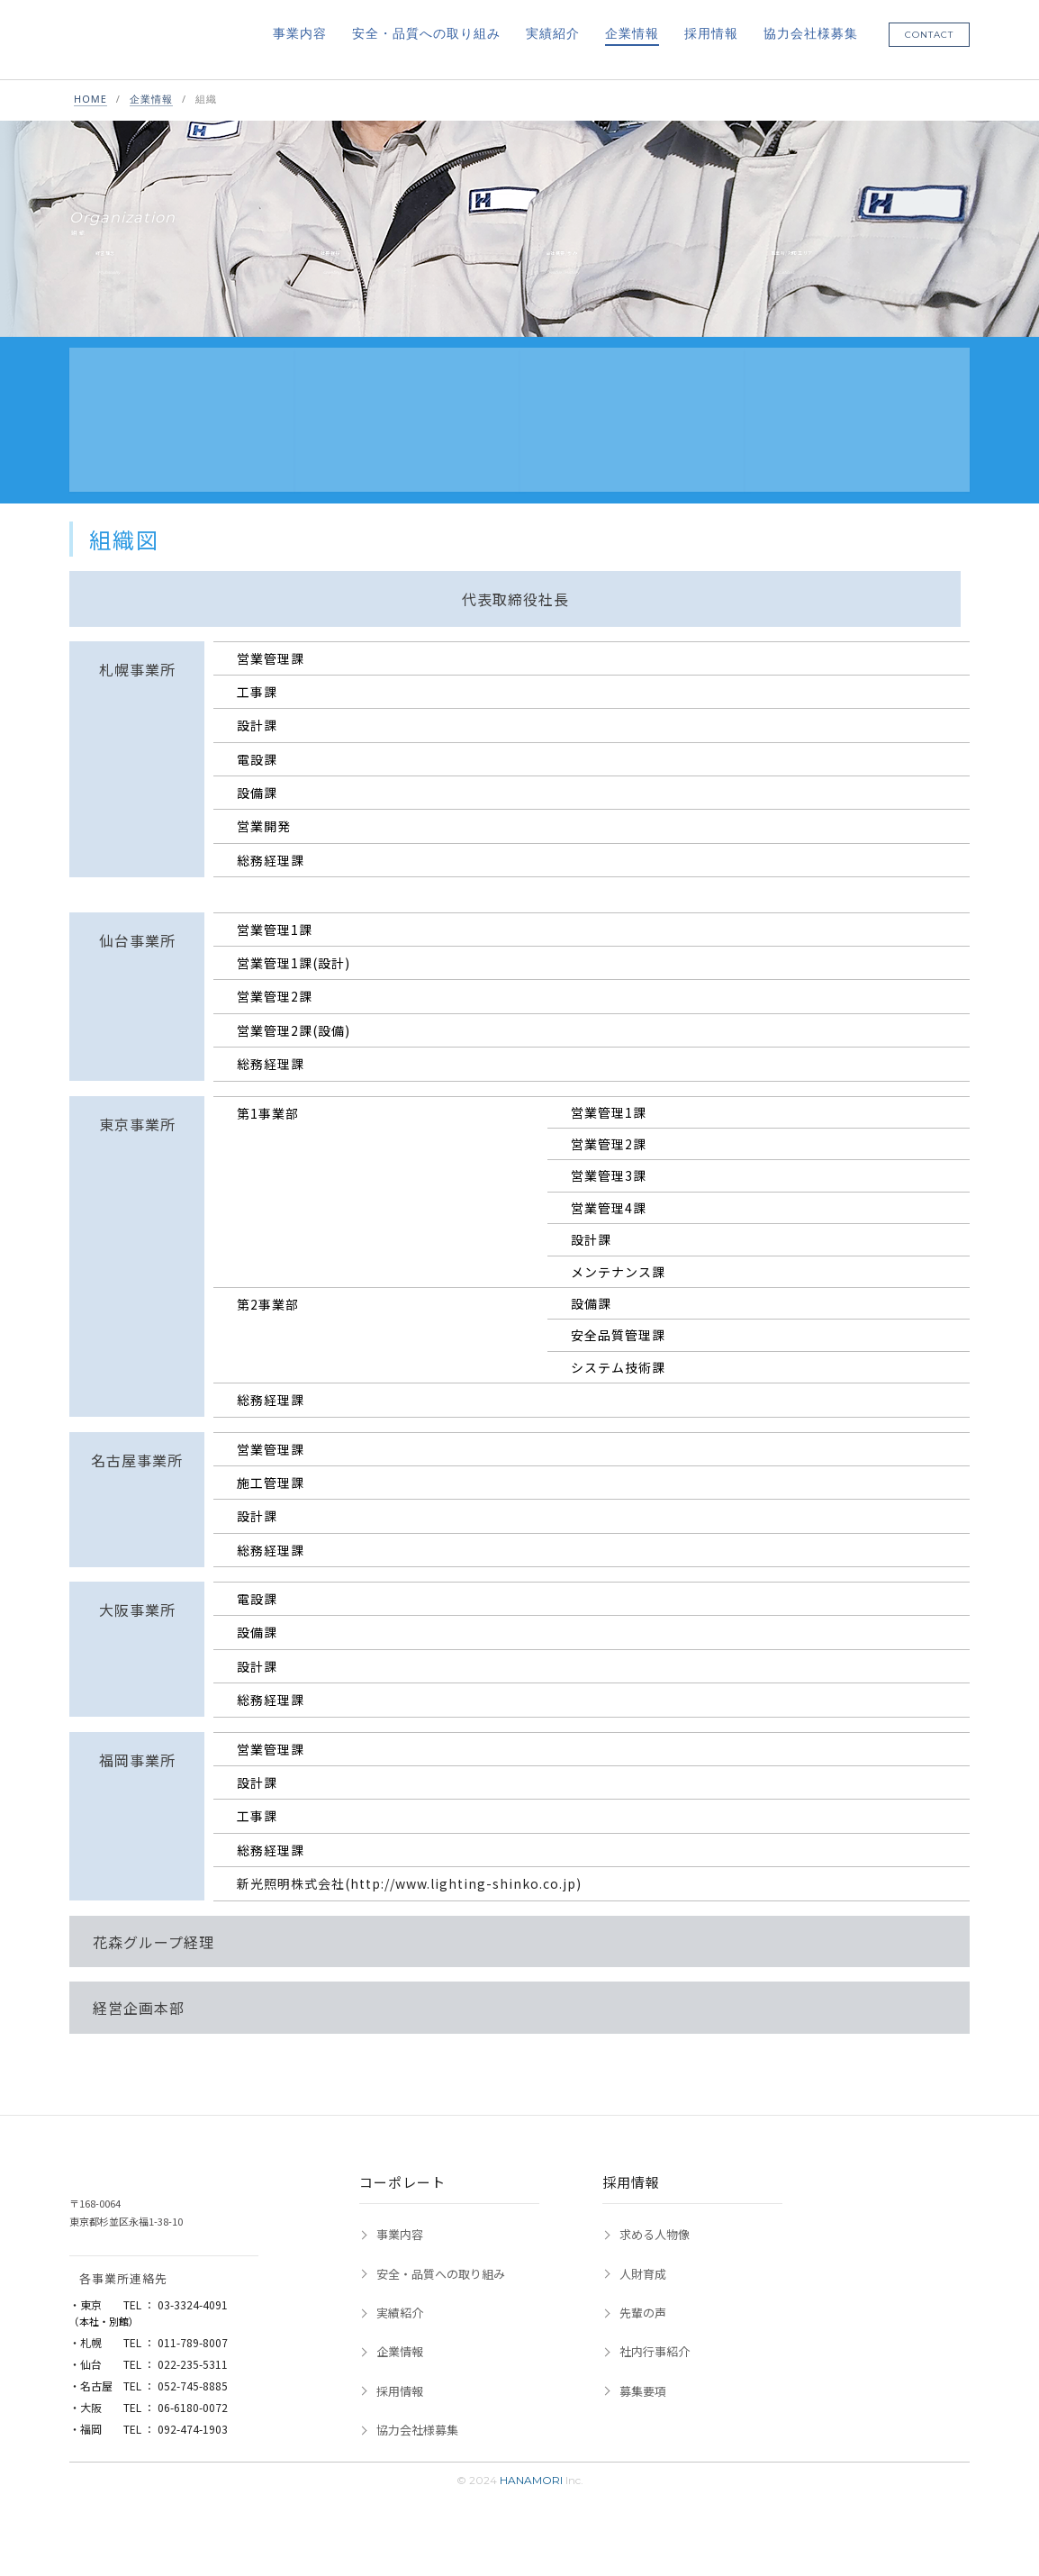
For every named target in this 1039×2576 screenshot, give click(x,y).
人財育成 (642, 2331)
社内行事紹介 (654, 2409)
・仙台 (148, 2421)
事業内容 (300, 34)
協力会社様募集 (810, 34)
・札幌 (148, 2400)
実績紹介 (553, 34)
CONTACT (929, 35)
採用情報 (711, 34)
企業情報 (632, 34)
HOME (90, 99)
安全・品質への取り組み (426, 34)
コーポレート (402, 2239)
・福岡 (148, 2486)
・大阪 (148, 2464)
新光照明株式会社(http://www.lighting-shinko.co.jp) (409, 1942)
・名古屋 (148, 2443)
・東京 (148, 2362)
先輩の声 (642, 2370)
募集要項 (642, 2448)
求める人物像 (654, 2291)
